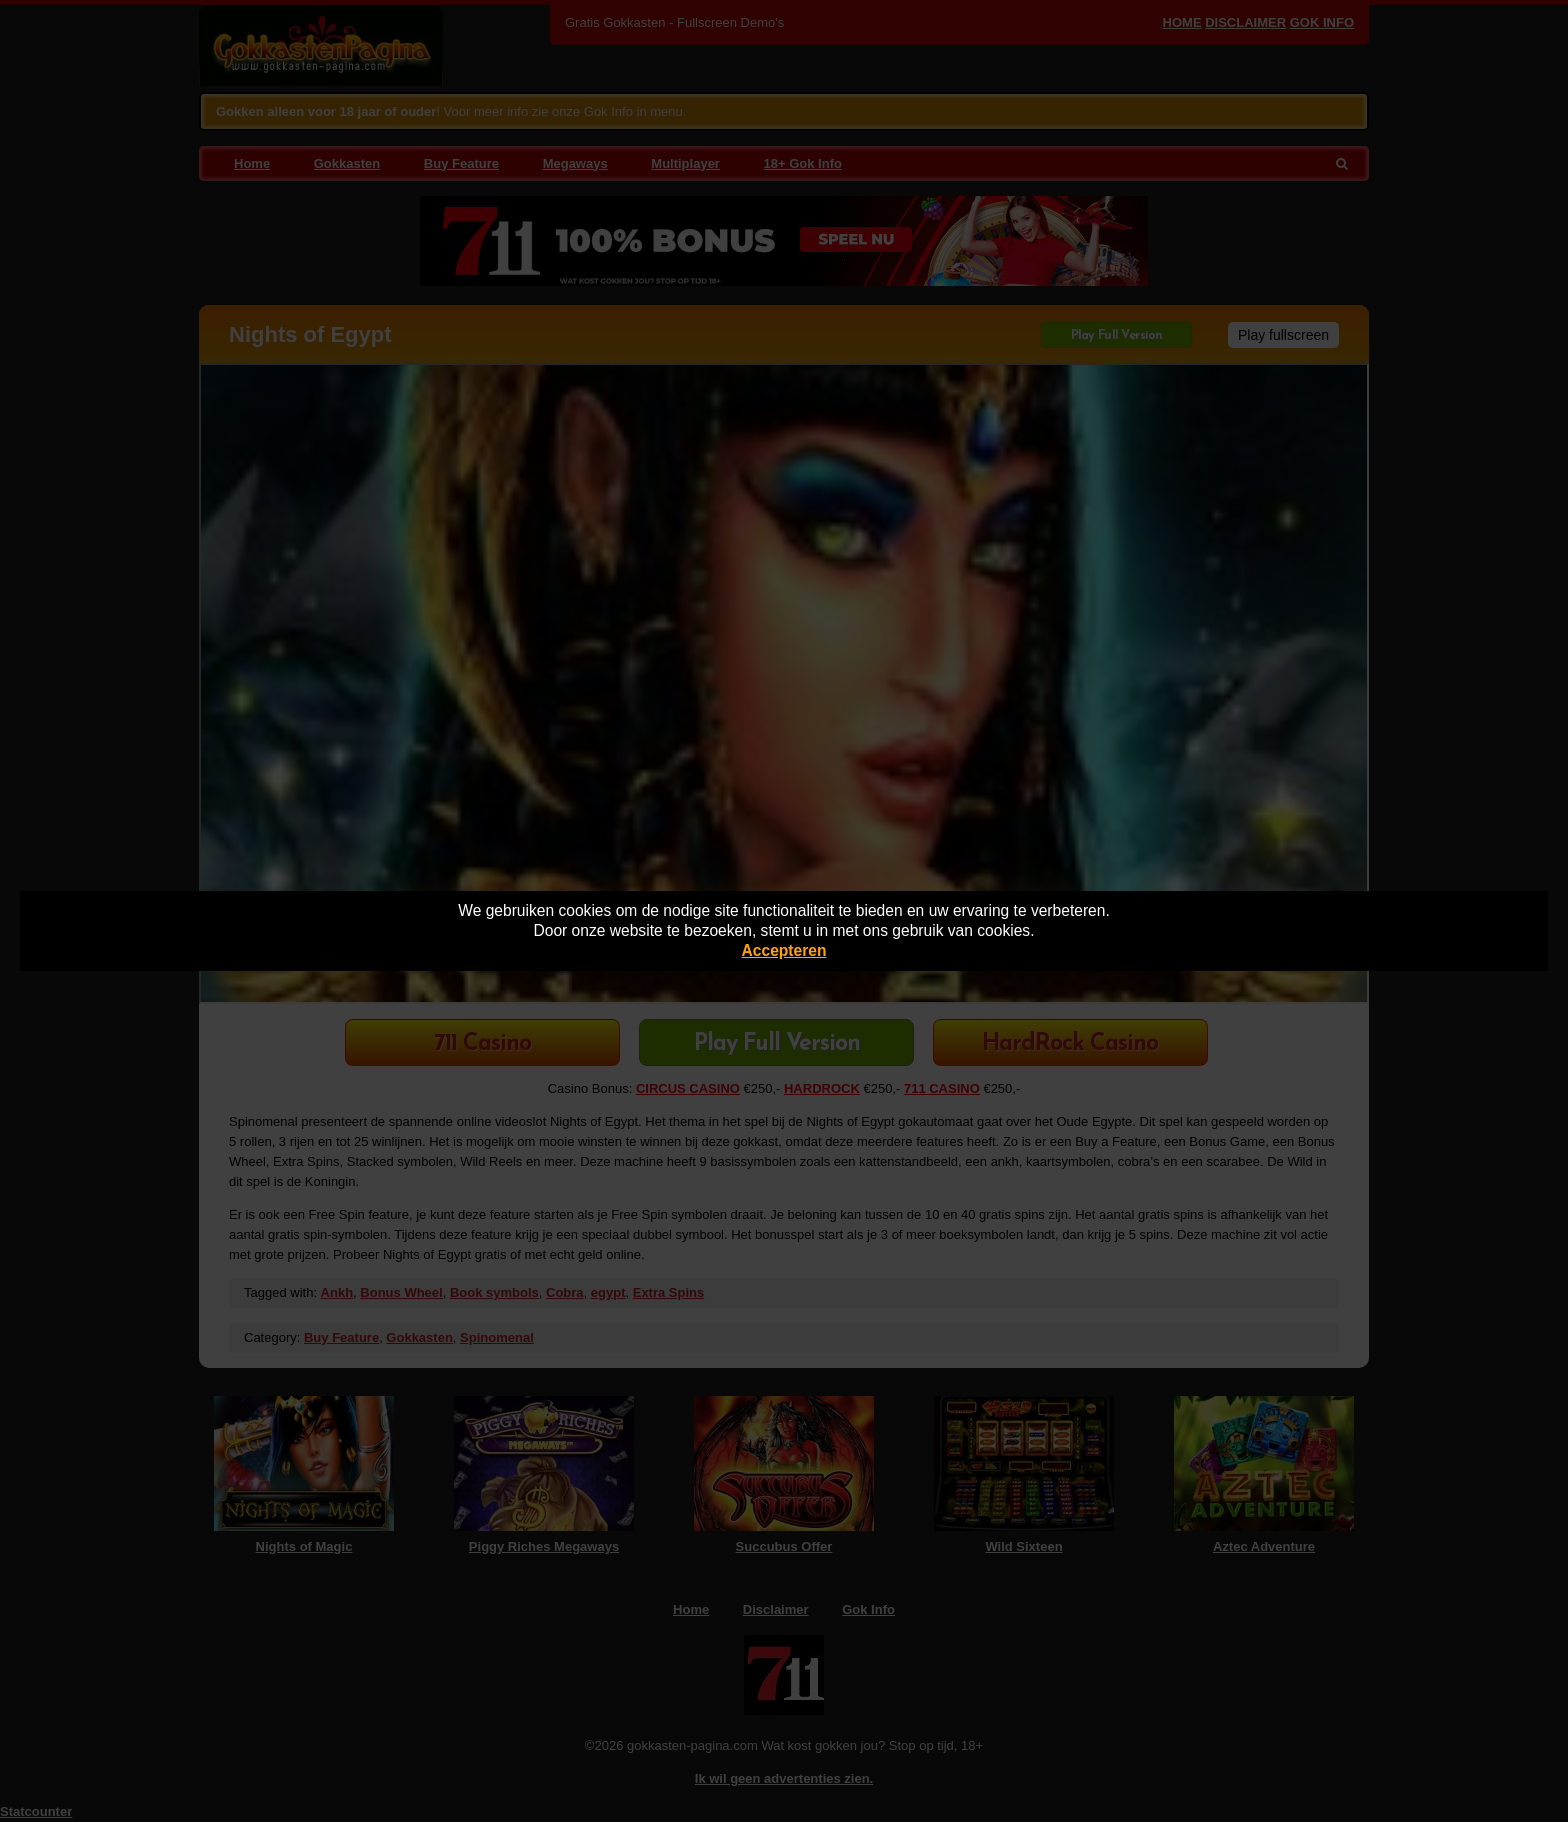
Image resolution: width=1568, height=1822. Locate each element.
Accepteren (784, 950)
